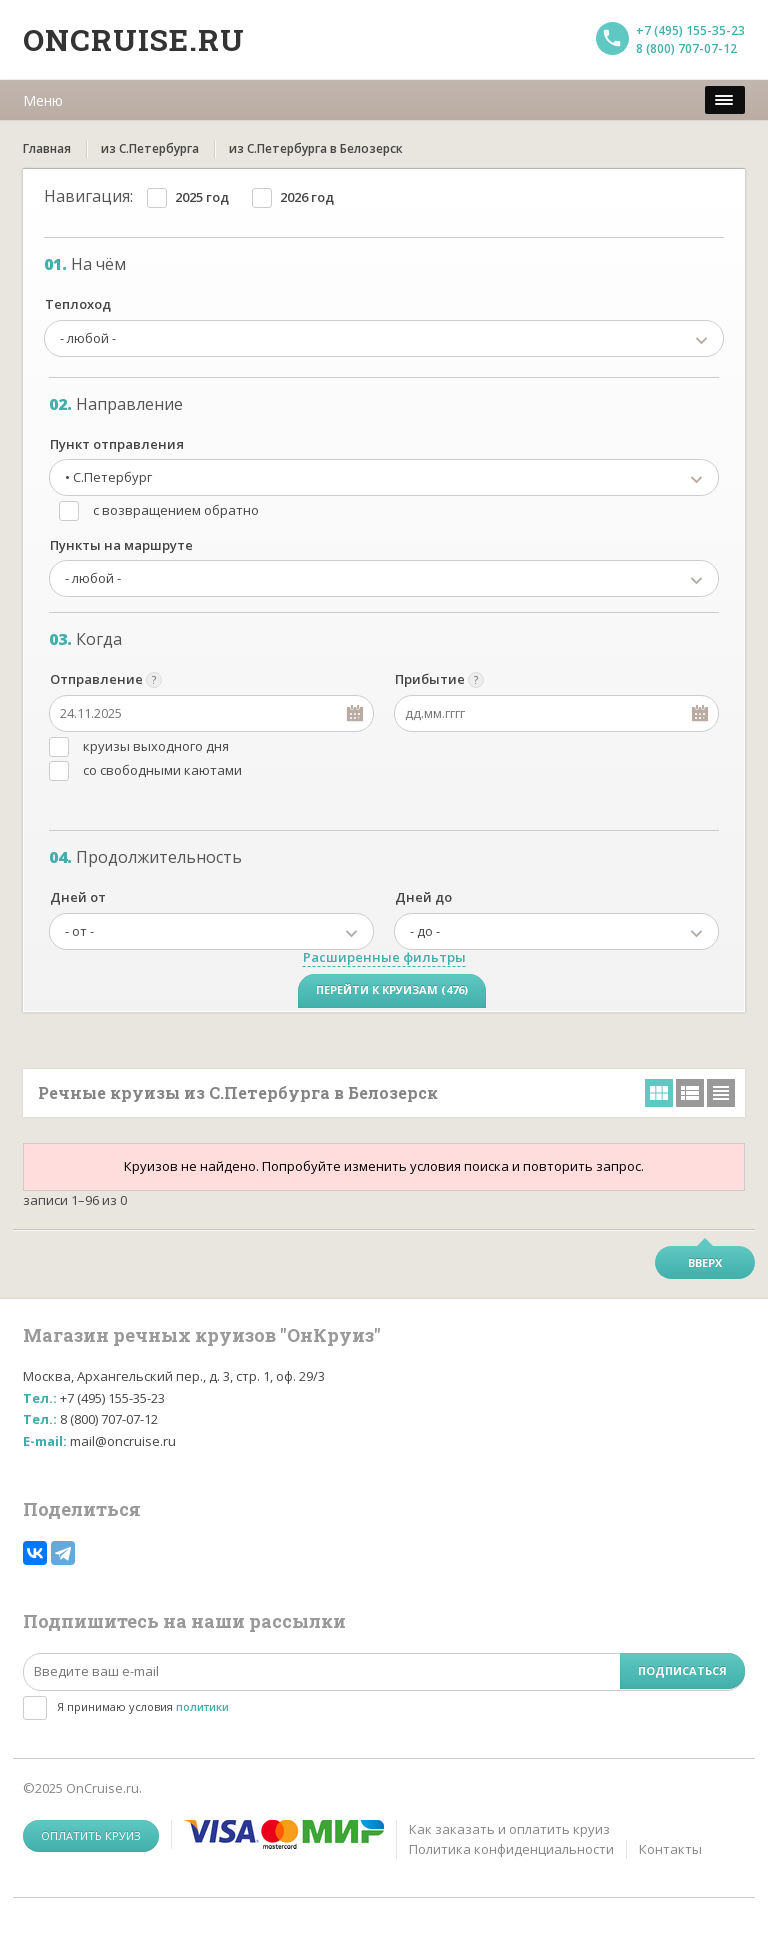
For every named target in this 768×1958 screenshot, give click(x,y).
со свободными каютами (162, 770)
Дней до (423, 897)
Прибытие (430, 679)
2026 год (307, 197)
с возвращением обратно (176, 510)
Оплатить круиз (91, 1835)
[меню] (725, 100)
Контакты (670, 1849)
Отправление (96, 679)
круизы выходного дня (156, 746)
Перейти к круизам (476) (392, 989)
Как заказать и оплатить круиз (509, 1829)
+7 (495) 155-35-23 (690, 30)
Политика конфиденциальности (511, 1849)
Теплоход (78, 304)
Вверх (705, 1262)
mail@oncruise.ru (123, 1441)
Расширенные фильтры (384, 957)
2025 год (202, 197)
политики (202, 1706)
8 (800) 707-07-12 (686, 48)
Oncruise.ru (134, 39)
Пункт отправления (117, 444)
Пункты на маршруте (121, 545)
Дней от (78, 897)
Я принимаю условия (143, 1706)
